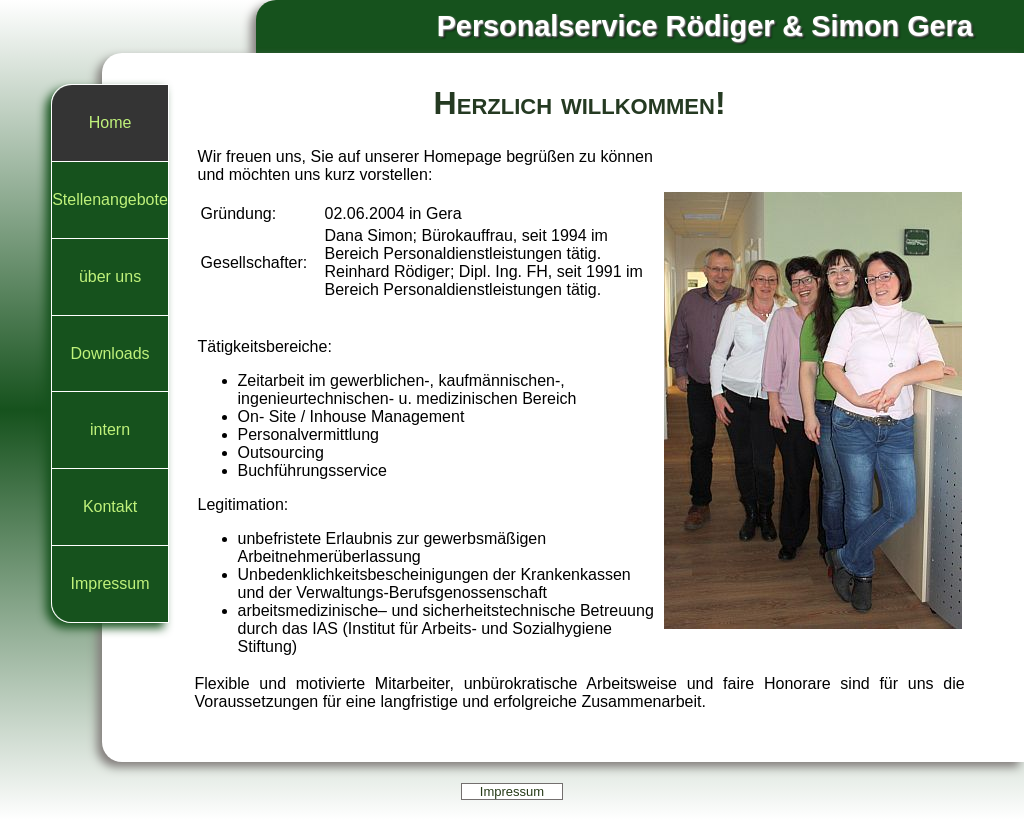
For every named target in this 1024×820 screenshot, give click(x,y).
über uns (110, 276)
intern (110, 429)
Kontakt (110, 506)
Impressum (109, 583)
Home (110, 122)
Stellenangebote (110, 199)
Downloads (109, 353)
